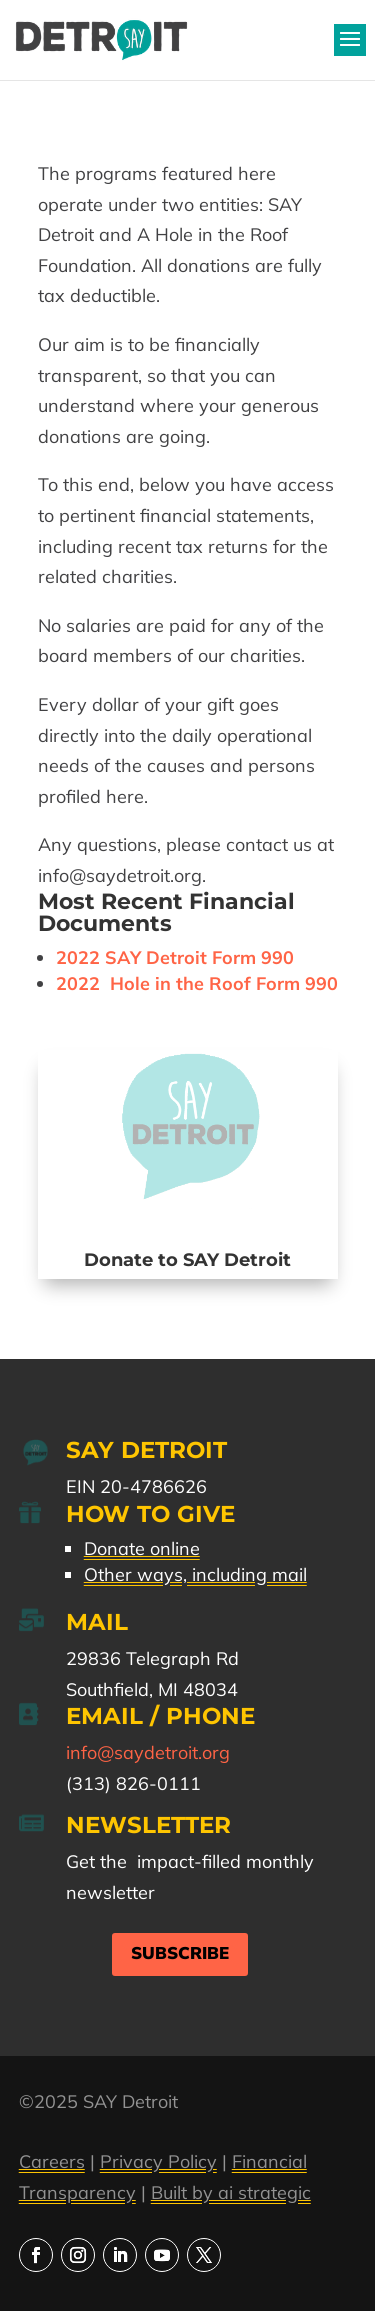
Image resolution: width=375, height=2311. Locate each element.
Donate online (142, 1548)
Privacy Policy (158, 2161)
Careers (52, 2161)
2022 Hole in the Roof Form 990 (197, 983)
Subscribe (180, 1953)
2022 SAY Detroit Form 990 (175, 957)
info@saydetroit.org (148, 1752)
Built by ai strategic (231, 2192)
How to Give (150, 1514)
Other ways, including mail (195, 1574)
